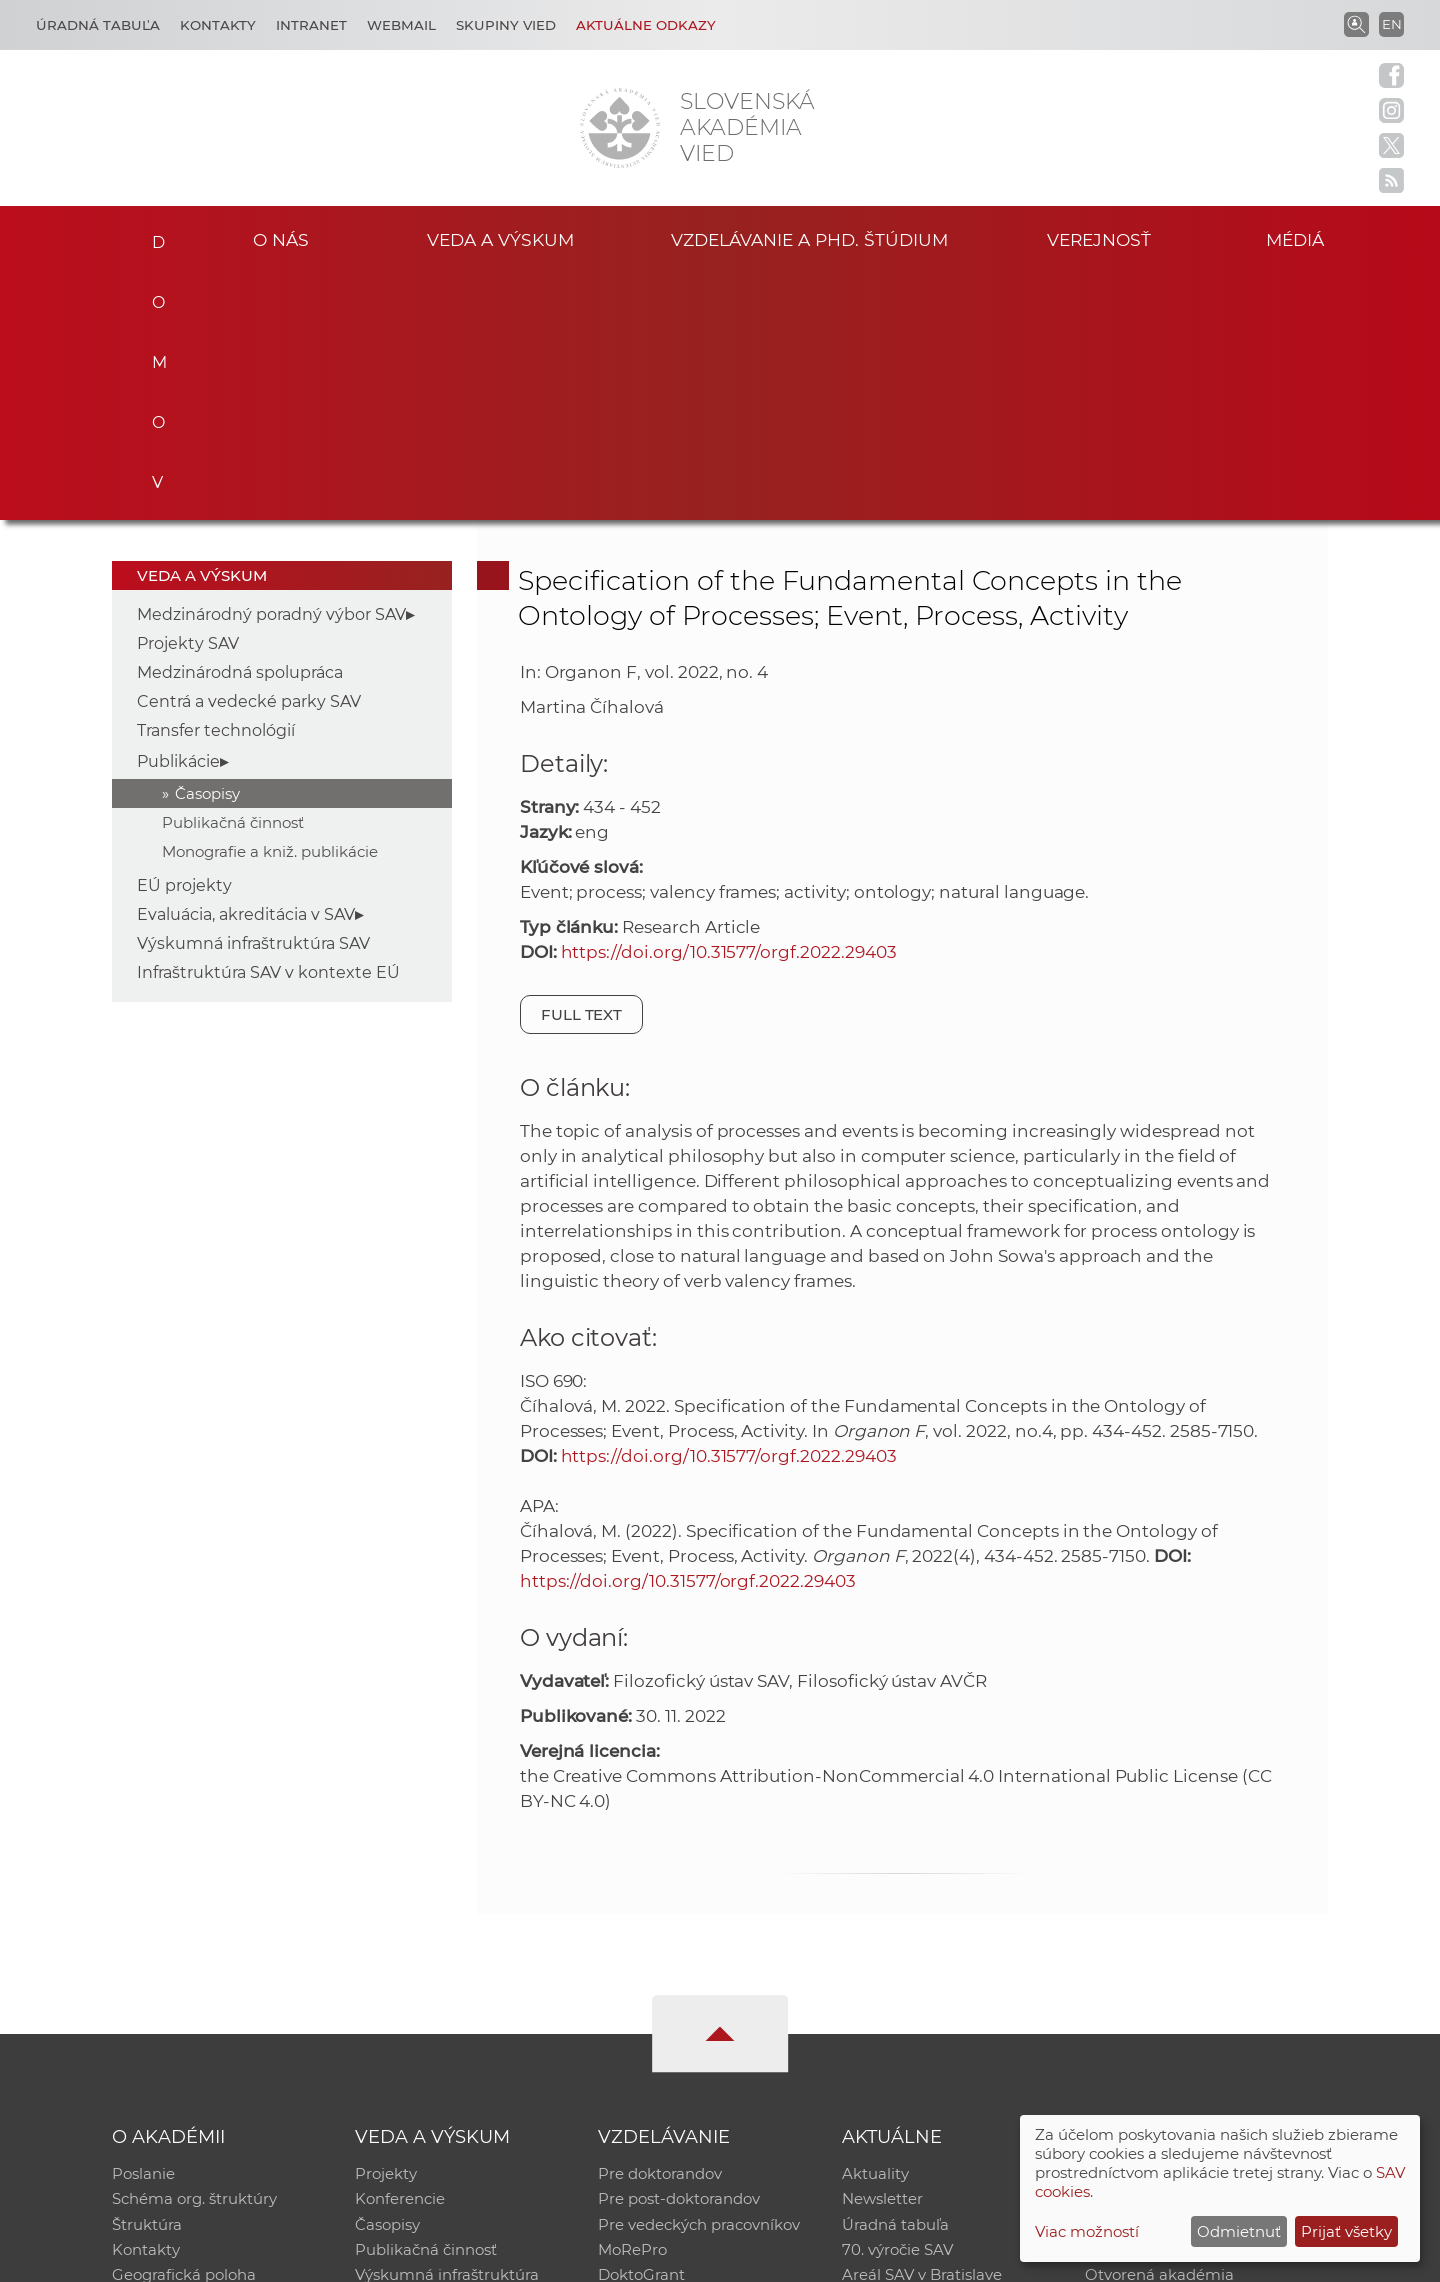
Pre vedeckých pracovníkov (699, 1978)
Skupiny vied (506, 25)
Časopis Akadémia (1154, 2004)
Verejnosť (1099, 238)
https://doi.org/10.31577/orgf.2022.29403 (729, 704)
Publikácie (178, 513)
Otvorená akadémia (1159, 2030)
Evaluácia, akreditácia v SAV (246, 666)
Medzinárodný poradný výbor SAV (271, 366)
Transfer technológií (216, 482)
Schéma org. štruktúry (194, 1952)
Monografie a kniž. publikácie (270, 603)
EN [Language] (1392, 24)
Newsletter (882, 1952)
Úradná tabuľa (895, 1978)
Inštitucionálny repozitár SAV (1192, 1926)
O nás (281, 238)
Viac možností (1087, 2231)
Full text (582, 766)
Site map (1015, 2257)
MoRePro (632, 2004)
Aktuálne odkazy (646, 25)
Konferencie (400, 1952)
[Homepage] (620, 128)
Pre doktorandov (660, 1926)
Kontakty (218, 25)
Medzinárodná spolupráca (240, 424)
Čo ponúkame (895, 2056)
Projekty (386, 1926)
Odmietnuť (1239, 2231)
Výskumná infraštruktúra (447, 2030)
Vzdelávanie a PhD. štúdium (809, 238)
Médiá (1298, 238)
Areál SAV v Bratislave (922, 2030)
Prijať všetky (1346, 2231)
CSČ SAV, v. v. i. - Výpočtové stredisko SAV (410, 2257)
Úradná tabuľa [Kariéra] (98, 25)
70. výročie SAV (897, 2004)
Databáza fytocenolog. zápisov (1197, 1978)
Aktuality (875, 1926)
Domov (152, 236)
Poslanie (143, 1926)
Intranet (311, 25)
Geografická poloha (184, 2030)
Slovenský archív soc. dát (1176, 1952)
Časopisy (207, 545)
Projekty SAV (188, 395)
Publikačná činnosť (233, 574)
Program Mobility (662, 2056)
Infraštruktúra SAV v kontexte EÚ (268, 724)
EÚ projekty (184, 637)
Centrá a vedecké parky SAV (249, 453)
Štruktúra (147, 1978)
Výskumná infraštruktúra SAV (253, 695)
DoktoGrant (641, 2030)
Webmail (401, 25)
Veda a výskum (500, 238)
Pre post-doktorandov (679, 1952)
